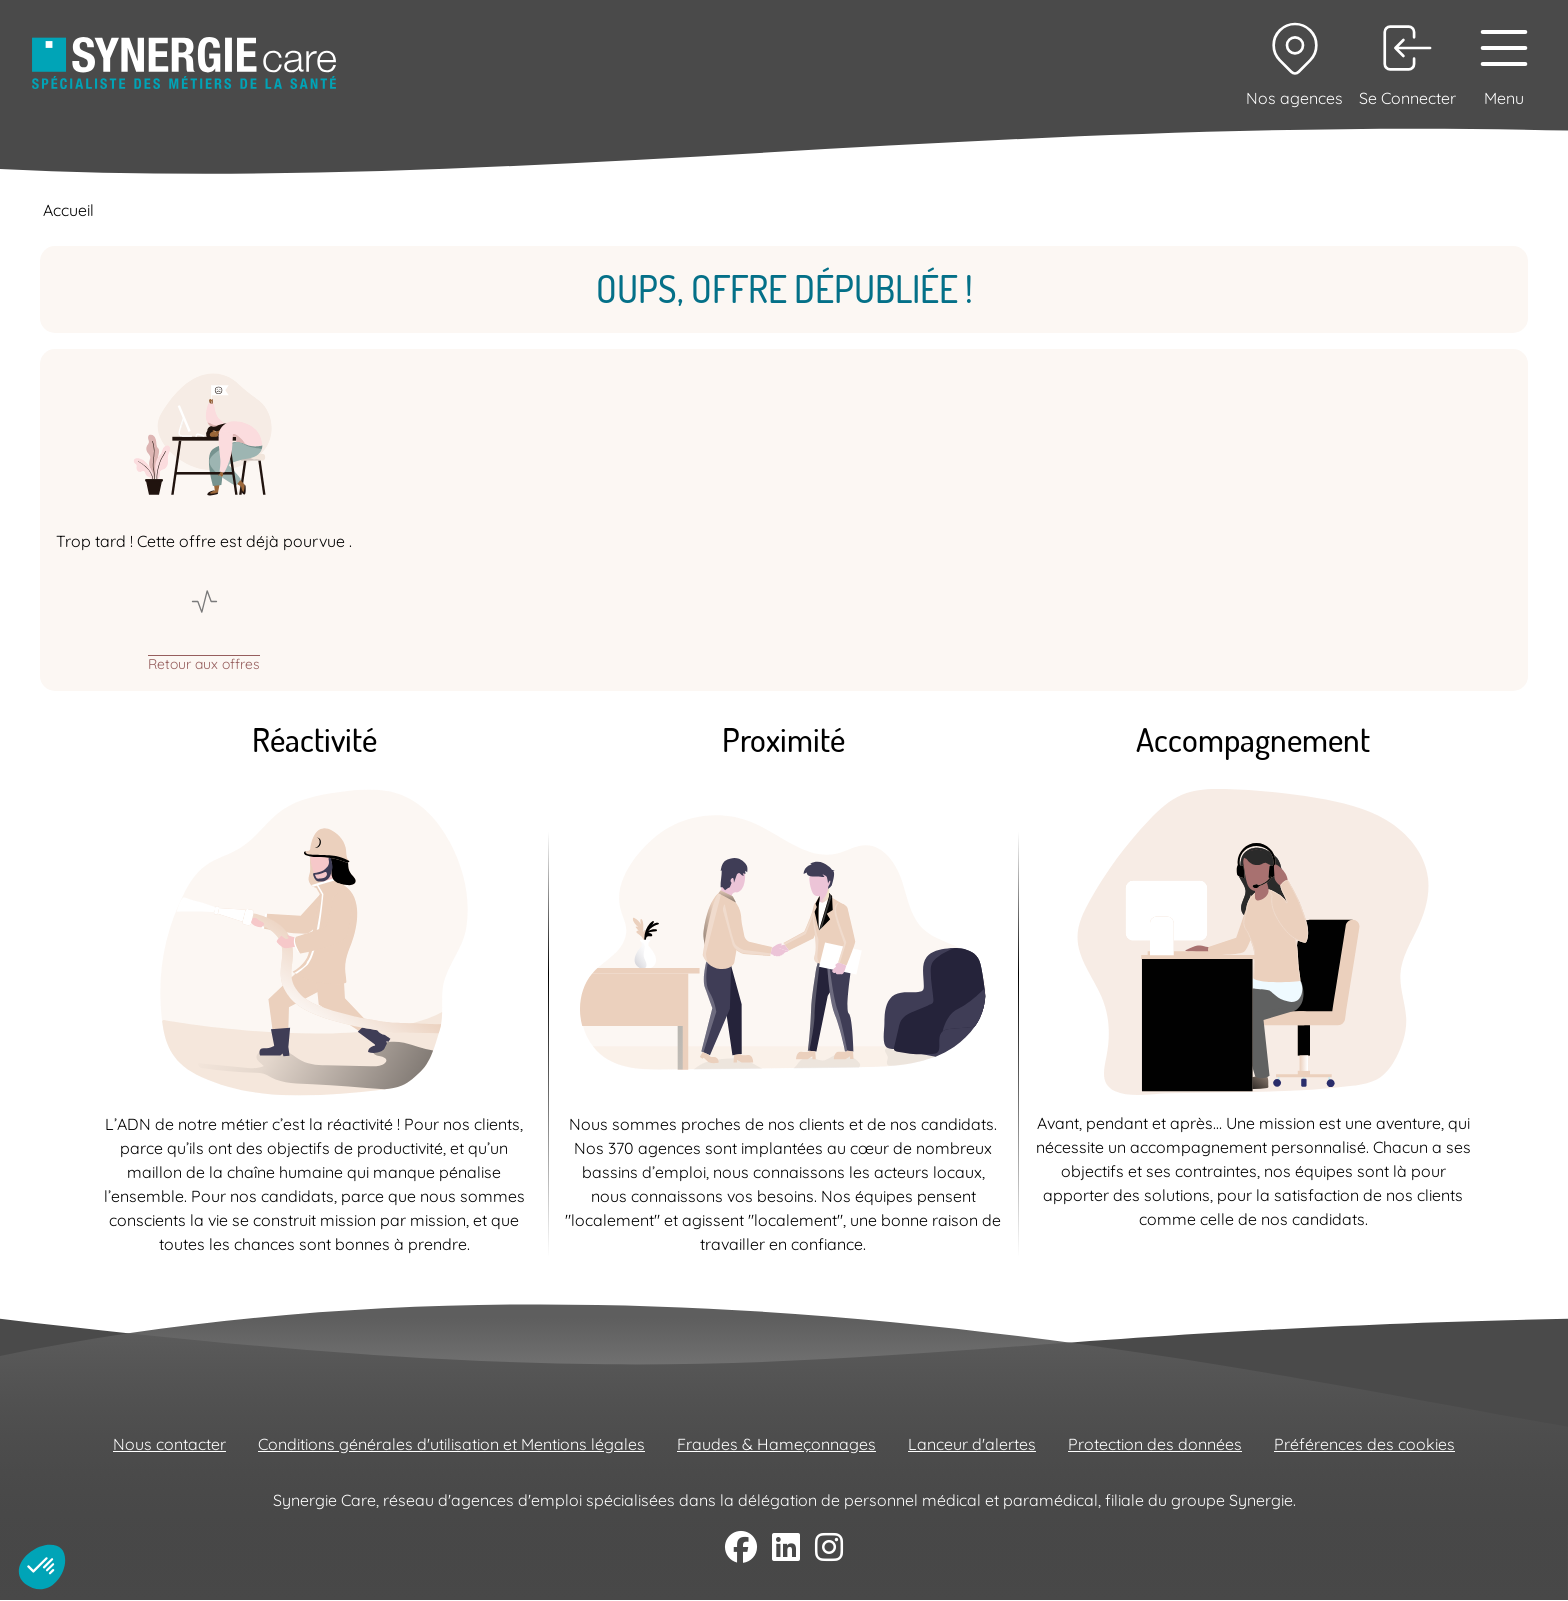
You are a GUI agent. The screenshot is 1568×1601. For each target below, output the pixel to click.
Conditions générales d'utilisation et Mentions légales (451, 1444)
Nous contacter (169, 1444)
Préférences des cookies (1364, 1444)
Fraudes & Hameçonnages (776, 1444)
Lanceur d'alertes (972, 1444)
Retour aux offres (204, 663)
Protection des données (1155, 1444)
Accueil (68, 210)
